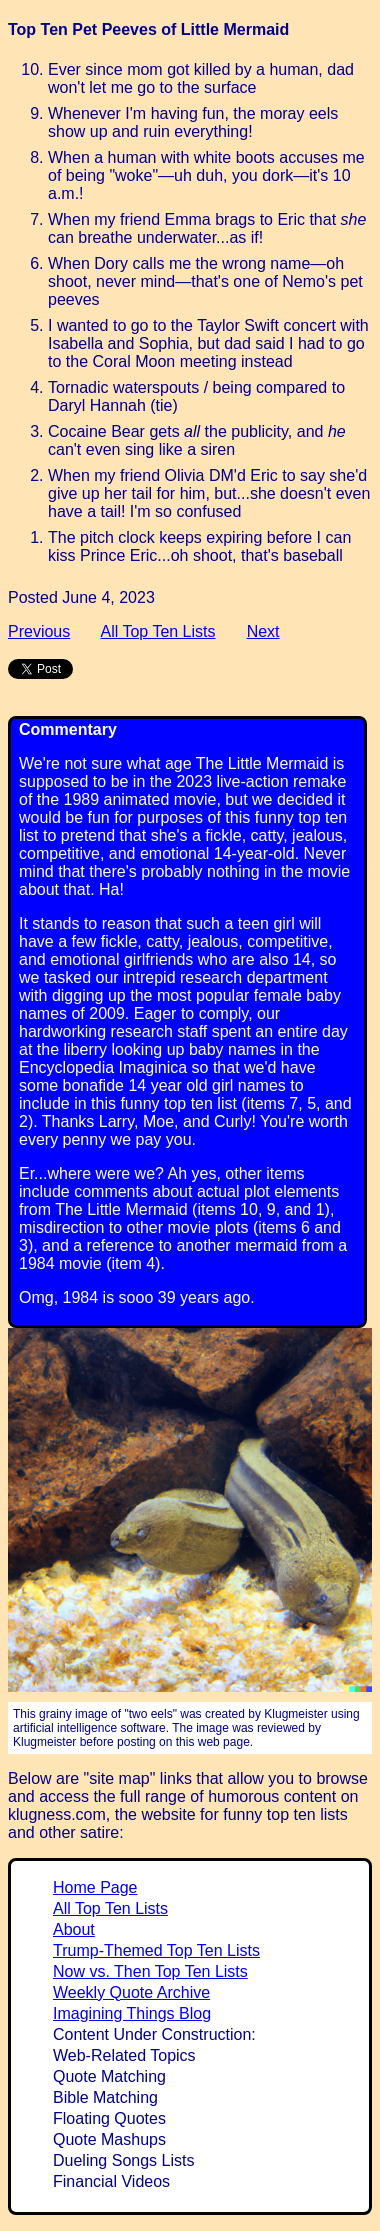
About (74, 1929)
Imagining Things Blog (132, 2013)
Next (263, 631)
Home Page (95, 1887)
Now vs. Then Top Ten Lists (150, 1971)
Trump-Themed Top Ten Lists (156, 1950)
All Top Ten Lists (157, 631)
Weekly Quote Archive (131, 1992)
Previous (39, 631)
